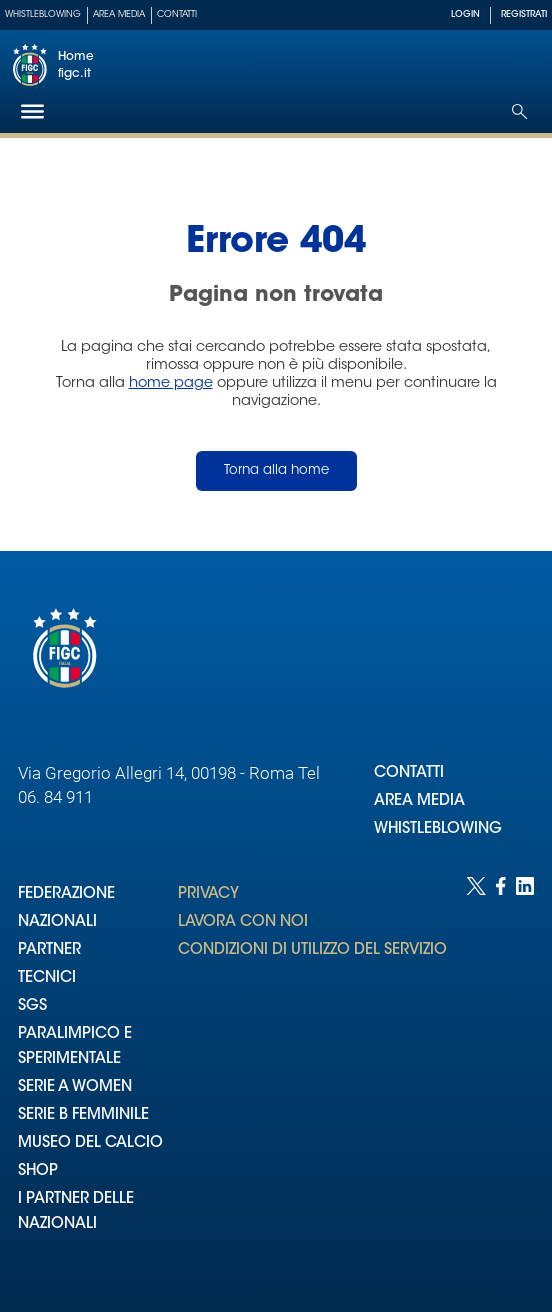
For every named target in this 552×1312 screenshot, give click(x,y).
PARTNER (49, 950)
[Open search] (519, 111)
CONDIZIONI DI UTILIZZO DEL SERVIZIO (312, 950)
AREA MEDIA (419, 801)
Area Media (119, 14)
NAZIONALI (57, 922)
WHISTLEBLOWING (438, 829)
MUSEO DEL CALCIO (90, 1143)
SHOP (38, 1171)
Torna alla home (276, 470)
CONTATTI (409, 773)
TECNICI (47, 978)
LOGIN (465, 14)
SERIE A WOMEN (75, 1087)
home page (171, 383)
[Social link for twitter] (476, 1074)
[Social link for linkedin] (525, 1074)
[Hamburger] (32, 111)
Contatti (177, 14)
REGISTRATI (524, 14)
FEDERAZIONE (66, 894)
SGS (32, 1006)
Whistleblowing (43, 14)
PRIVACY (208, 894)
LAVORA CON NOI (243, 922)
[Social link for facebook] (501, 1074)
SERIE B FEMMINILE (83, 1115)
